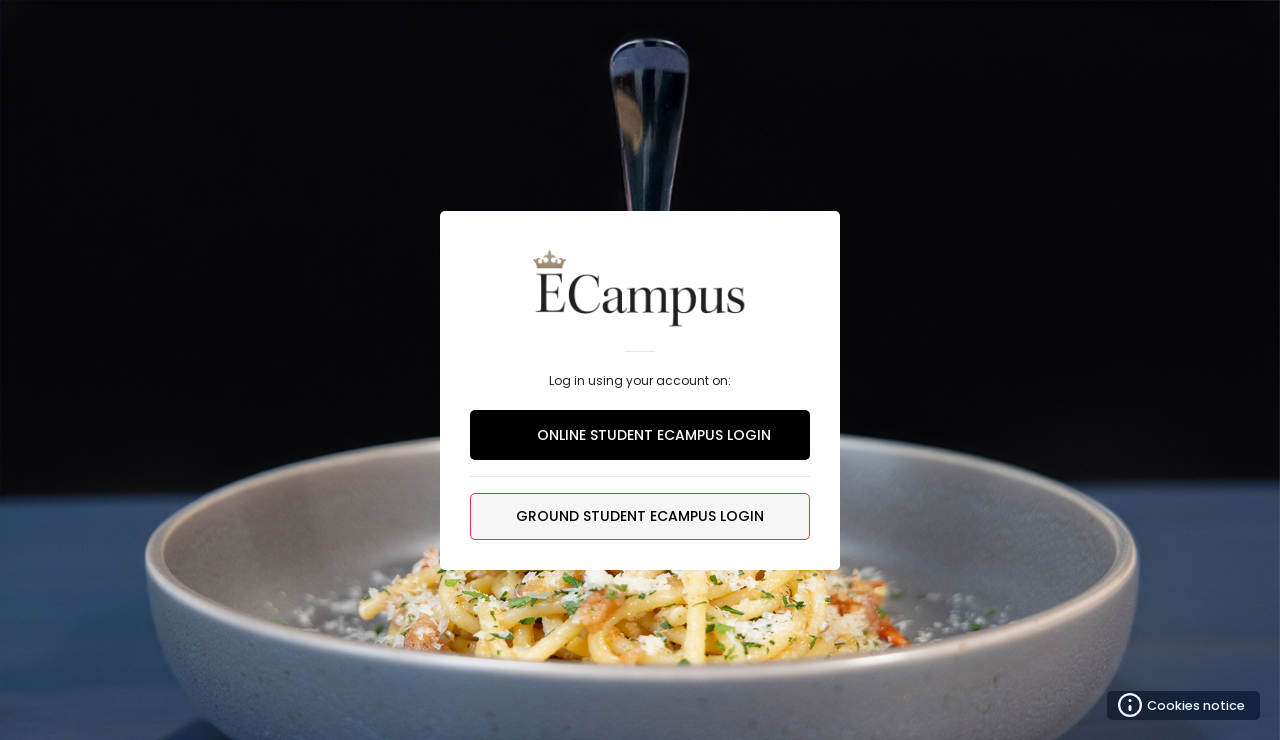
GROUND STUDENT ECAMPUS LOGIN (640, 516)
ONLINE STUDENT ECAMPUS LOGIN (640, 435)
